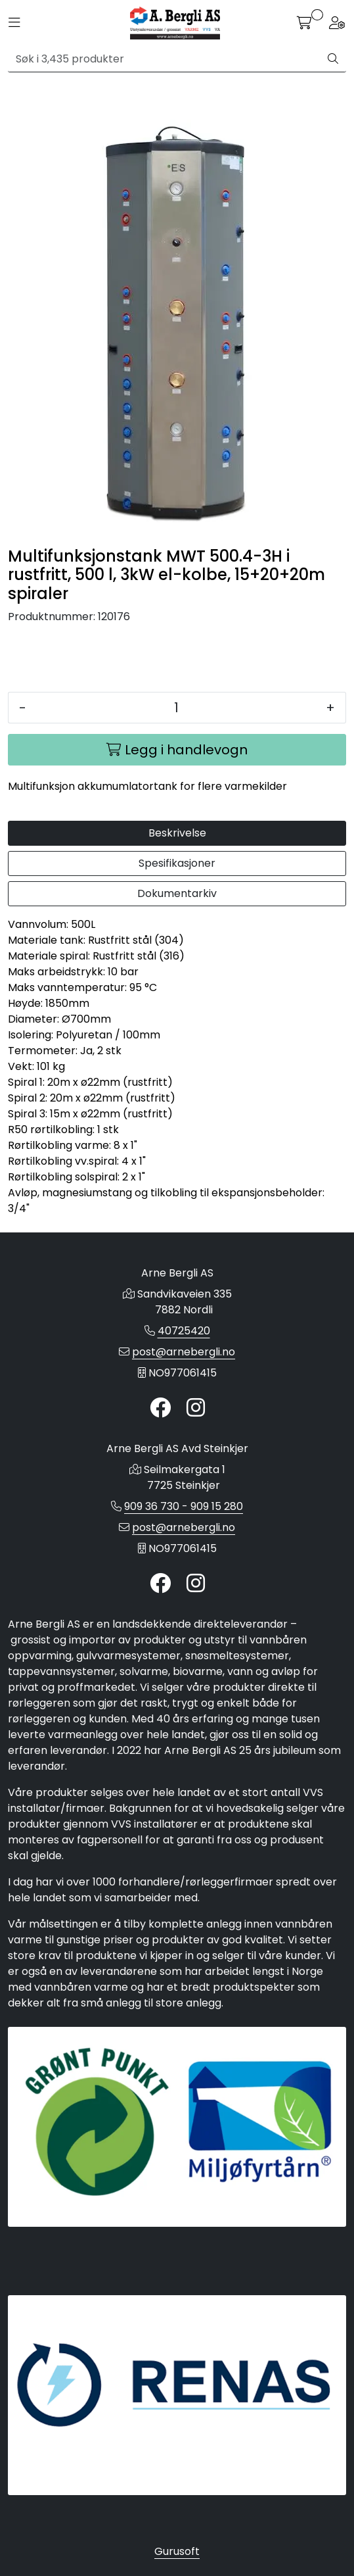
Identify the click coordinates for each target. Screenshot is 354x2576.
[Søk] (164, 59)
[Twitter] (160, 1408)
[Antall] (176, 707)
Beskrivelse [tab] (177, 832)
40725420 (184, 1330)
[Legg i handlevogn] (177, 750)
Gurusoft (177, 2551)
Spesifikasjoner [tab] (177, 863)
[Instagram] (196, 1408)
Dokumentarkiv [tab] (177, 893)
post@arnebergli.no (183, 1351)
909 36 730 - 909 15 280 (183, 1506)
